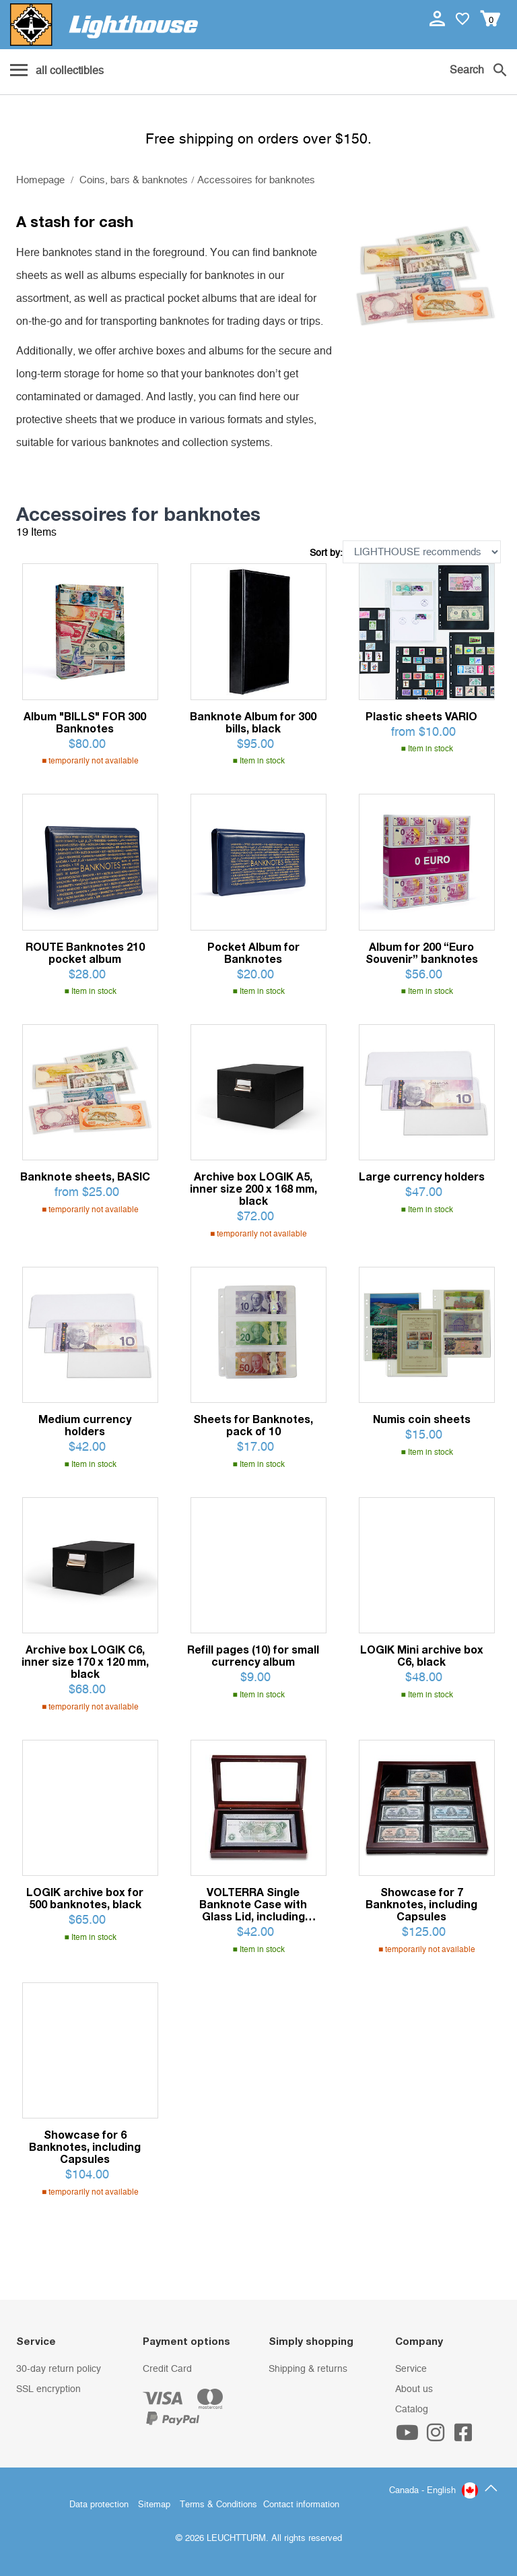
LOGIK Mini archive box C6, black (421, 1655)
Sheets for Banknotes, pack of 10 (253, 1425)
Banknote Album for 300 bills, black (253, 722)
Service (411, 2369)
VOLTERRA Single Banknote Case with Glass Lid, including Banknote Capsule (253, 1904)
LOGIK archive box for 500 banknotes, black (84, 1898)
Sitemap (154, 2505)
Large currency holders (422, 1176)
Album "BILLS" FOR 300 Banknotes (85, 722)
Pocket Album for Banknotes (253, 953)
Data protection (99, 2505)
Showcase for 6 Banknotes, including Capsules (85, 2147)
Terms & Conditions (218, 2505)
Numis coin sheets (422, 1419)
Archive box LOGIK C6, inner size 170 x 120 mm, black (85, 1661)
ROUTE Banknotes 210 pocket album (85, 953)
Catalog (411, 2409)
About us (414, 2389)
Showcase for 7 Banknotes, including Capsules (421, 1904)
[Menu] (57, 71)
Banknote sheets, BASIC (85, 1176)
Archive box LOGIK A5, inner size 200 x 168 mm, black (253, 1188)
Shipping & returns (308, 2369)
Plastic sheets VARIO (421, 716)
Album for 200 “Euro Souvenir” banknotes (422, 953)
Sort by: (326, 553)
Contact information (301, 2505)
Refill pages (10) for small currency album (253, 1655)
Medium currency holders (84, 1425)
